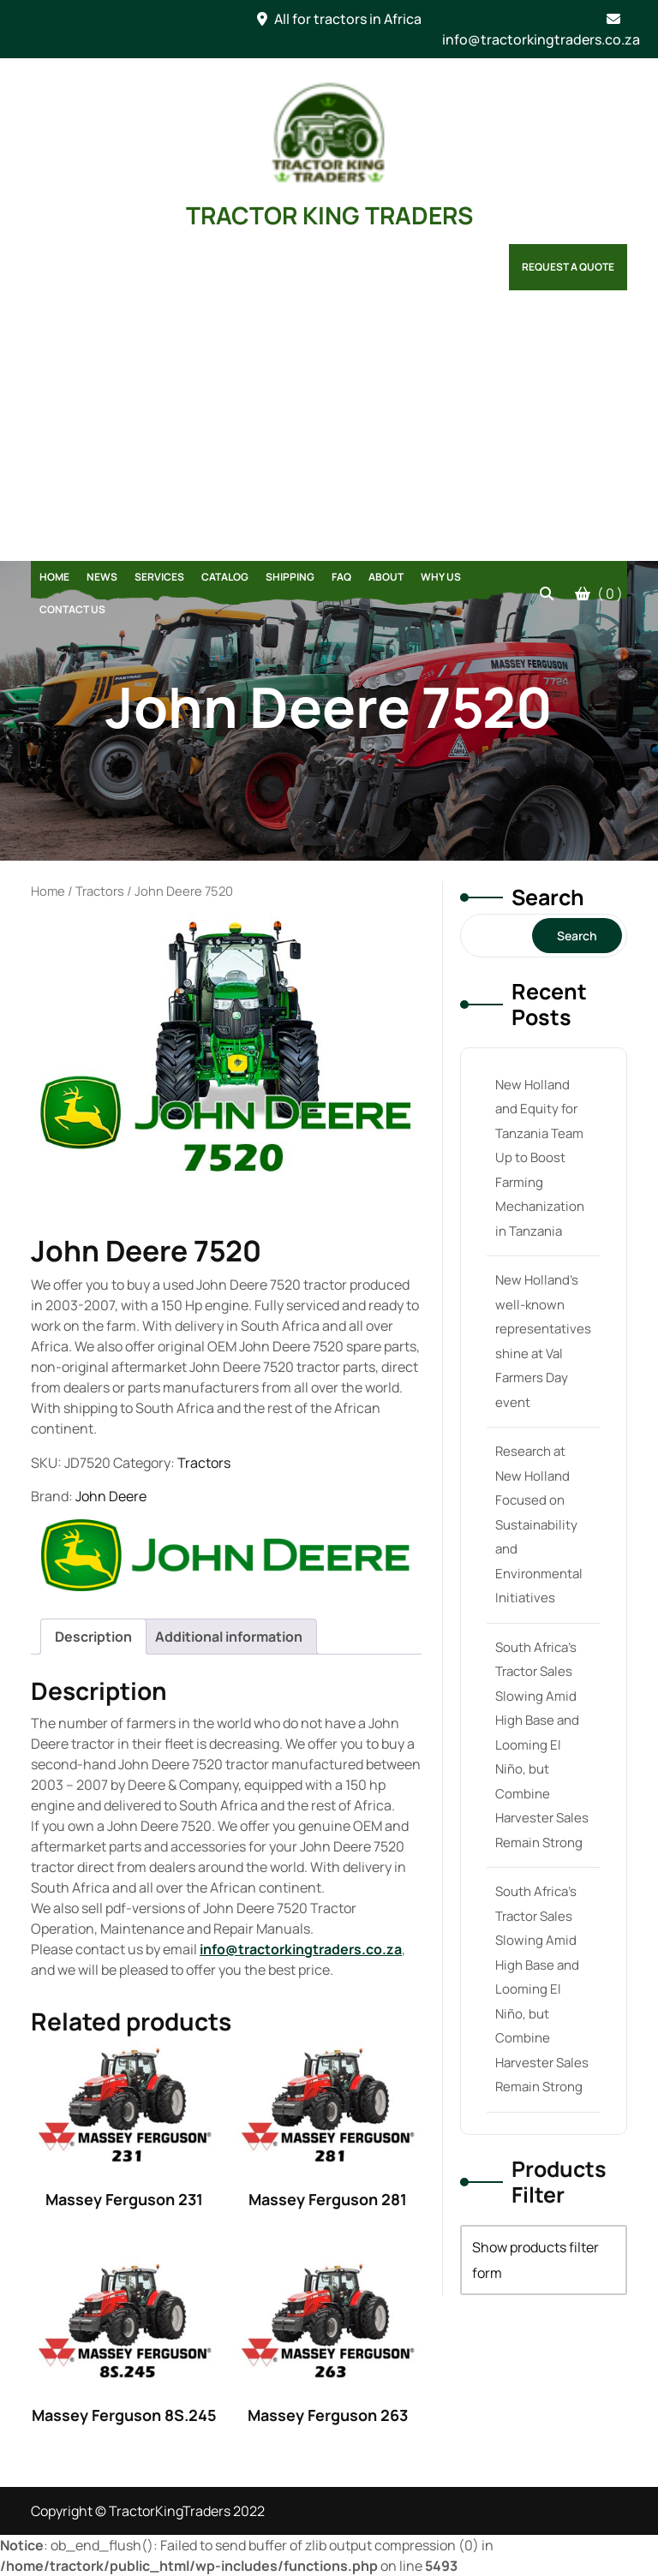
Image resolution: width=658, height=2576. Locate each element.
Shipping (290, 576)
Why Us (441, 576)
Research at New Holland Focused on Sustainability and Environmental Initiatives (539, 1524)
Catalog (224, 576)
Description (93, 1636)
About (386, 576)
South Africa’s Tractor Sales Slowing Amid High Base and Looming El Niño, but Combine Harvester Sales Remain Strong (542, 1745)
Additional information (228, 1636)
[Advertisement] (329, 432)
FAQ (341, 576)
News (102, 576)
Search (547, 897)
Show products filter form (535, 2260)
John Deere (111, 1496)
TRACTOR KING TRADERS (329, 215)
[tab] (93, 1637)
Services (159, 576)
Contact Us (72, 609)
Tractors (99, 890)
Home (54, 576)
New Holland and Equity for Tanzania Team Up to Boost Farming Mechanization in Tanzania (539, 1158)
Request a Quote (568, 266)
